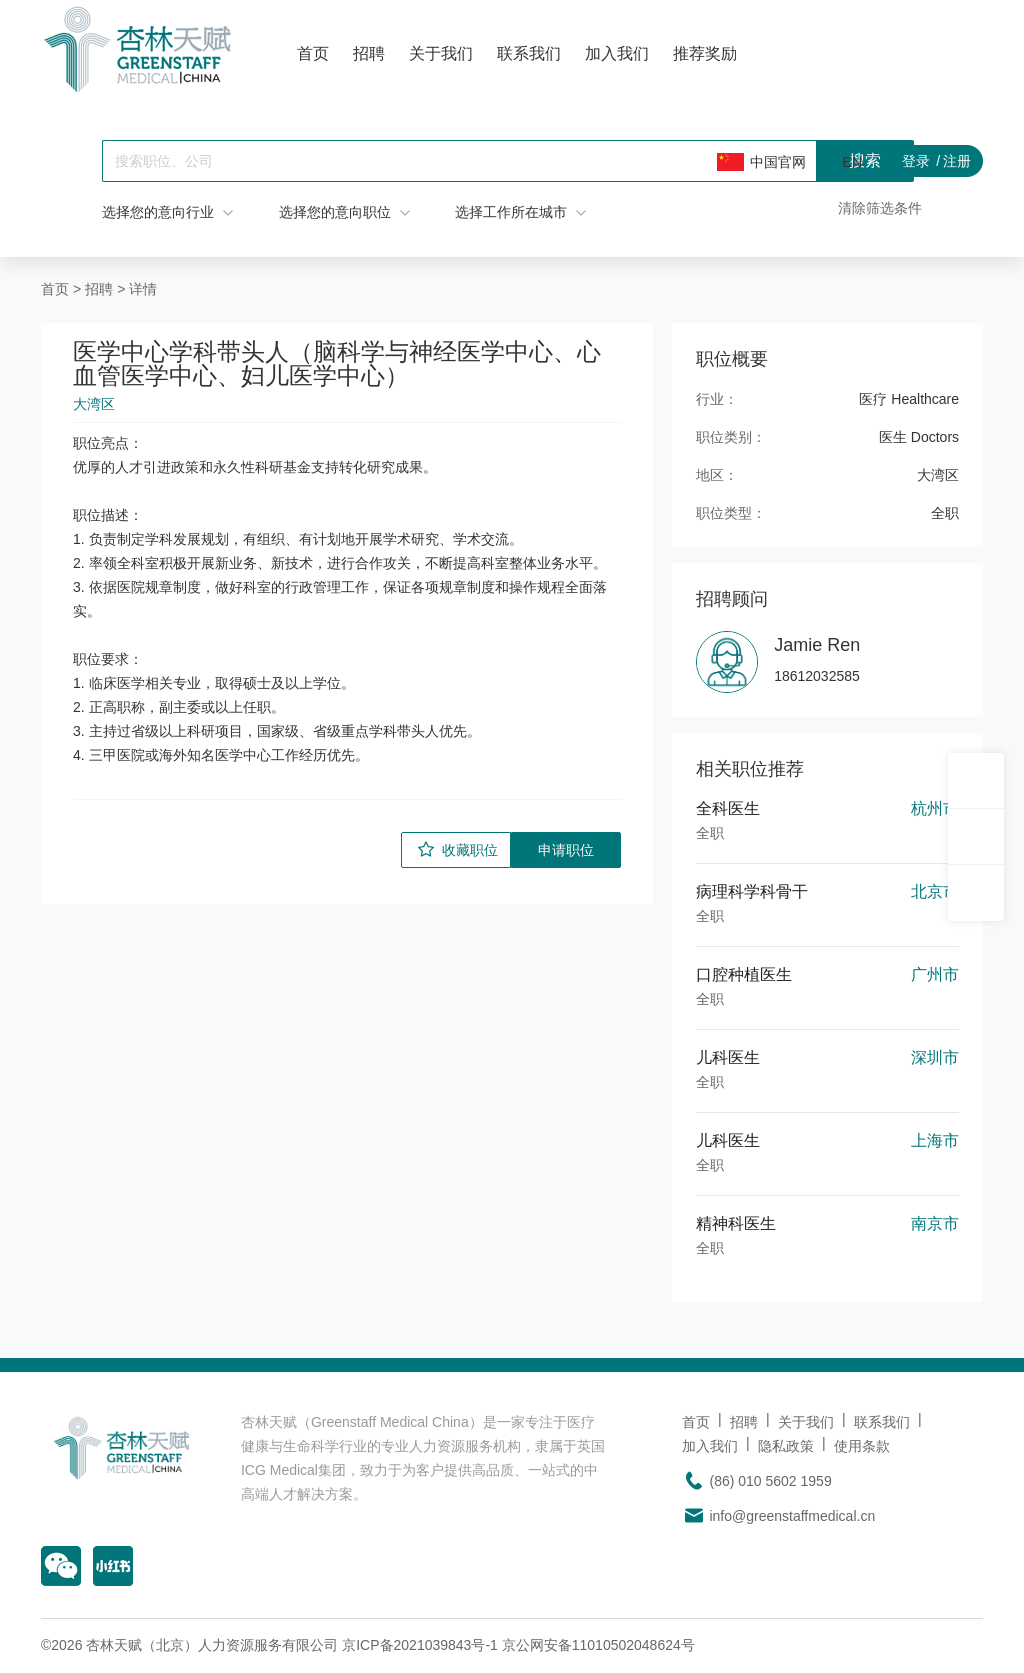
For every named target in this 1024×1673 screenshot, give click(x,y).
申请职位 (566, 850)
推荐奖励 (705, 53)
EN (852, 162)
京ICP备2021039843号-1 (420, 1645)
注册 (957, 161)
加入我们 (617, 53)
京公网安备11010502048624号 (598, 1645)
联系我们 (529, 53)
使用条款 (862, 1446)
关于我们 (441, 53)
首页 (313, 53)
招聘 (369, 53)
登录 (916, 161)
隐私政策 (786, 1446)
